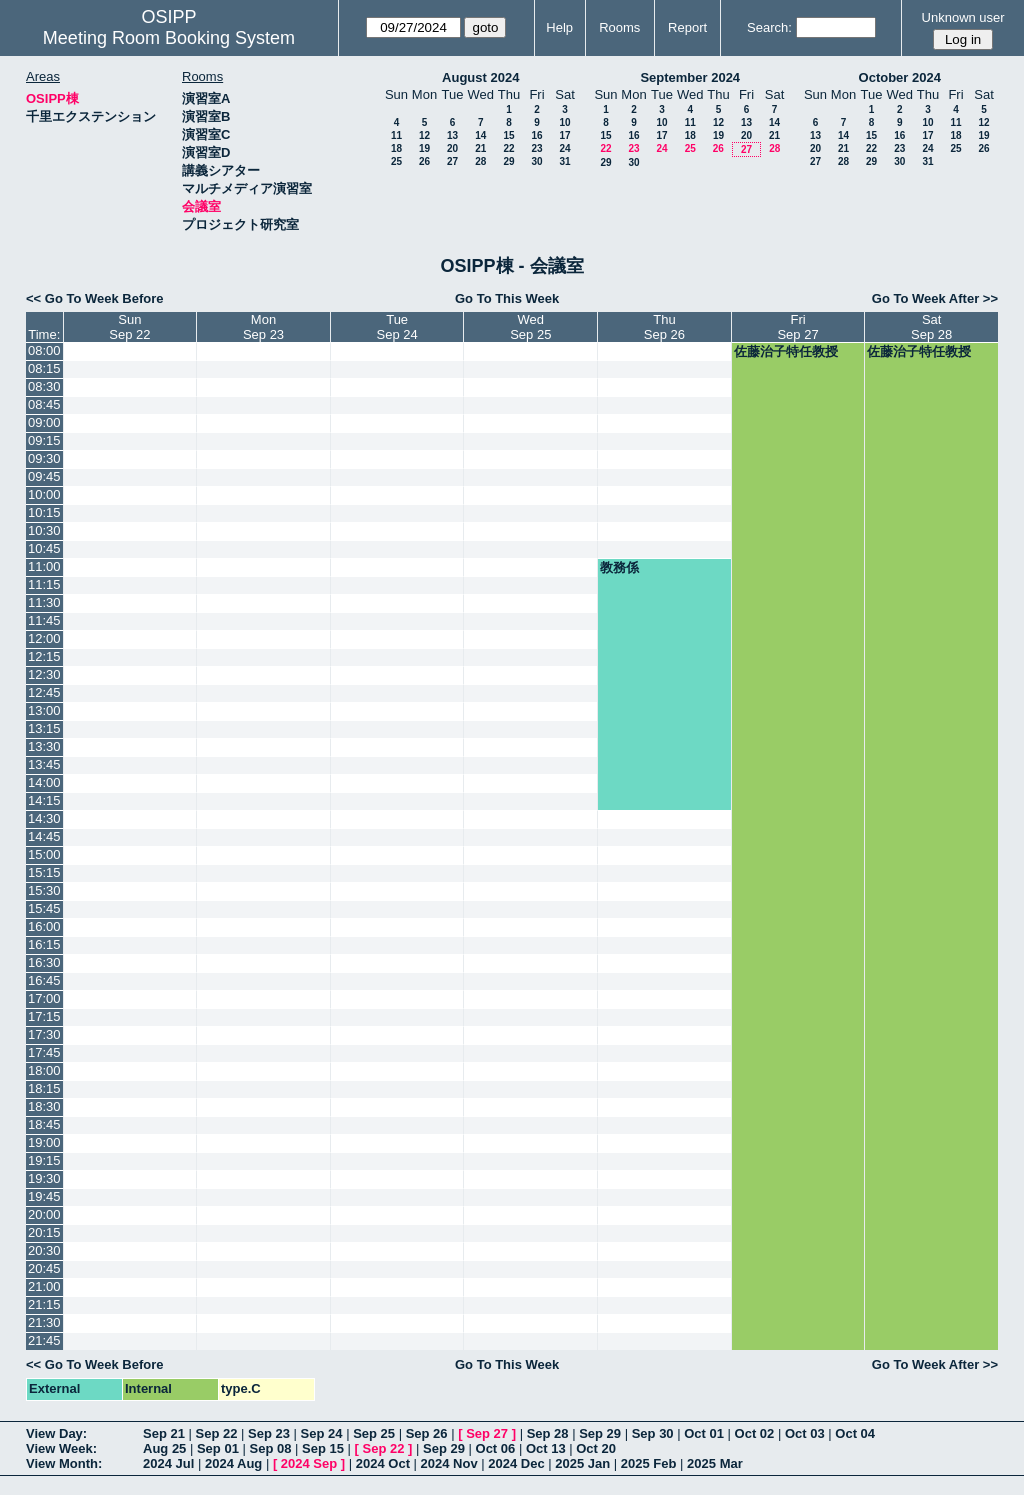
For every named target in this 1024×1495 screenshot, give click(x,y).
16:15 (44, 944)
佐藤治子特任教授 (786, 351)
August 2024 (480, 77)
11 (396, 135)
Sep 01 (218, 1448)
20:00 (44, 1214)
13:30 (44, 746)
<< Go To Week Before (95, 298)
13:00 (44, 710)
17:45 (44, 1052)
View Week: (61, 1448)
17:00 (44, 998)
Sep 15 (323, 1448)
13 (452, 135)
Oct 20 (596, 1448)
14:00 (44, 782)
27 (452, 161)
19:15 (44, 1160)
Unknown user (963, 17)
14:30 (44, 818)
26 (424, 161)
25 (396, 161)
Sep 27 (487, 1433)
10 (564, 122)
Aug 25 (164, 1448)
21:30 (44, 1322)
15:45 (44, 908)
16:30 (44, 962)
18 (396, 148)
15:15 (44, 872)
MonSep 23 (263, 327)
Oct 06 (496, 1448)
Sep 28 (548, 1433)
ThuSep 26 (664, 327)
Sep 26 (427, 1433)
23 (536, 148)
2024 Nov (449, 1463)
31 (564, 161)
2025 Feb (649, 1463)
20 (452, 148)
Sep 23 (269, 1433)
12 (424, 135)
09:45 (44, 476)
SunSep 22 (129, 327)
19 (424, 148)
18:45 (44, 1124)
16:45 (44, 980)
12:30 (44, 674)
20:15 (44, 1232)
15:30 (44, 890)
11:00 (44, 566)
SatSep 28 (931, 327)
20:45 (44, 1268)
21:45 (44, 1340)
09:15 (44, 440)
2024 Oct (383, 1463)
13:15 (44, 728)
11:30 (44, 602)
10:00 (44, 494)
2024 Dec (516, 1463)
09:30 (44, 458)
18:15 (44, 1088)
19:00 (44, 1142)
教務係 (619, 567)
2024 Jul (168, 1463)
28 (480, 161)
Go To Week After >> (935, 298)
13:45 (44, 764)
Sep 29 (600, 1433)
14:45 (44, 836)
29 (508, 161)
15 (508, 135)
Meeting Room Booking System (169, 38)
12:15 (44, 656)
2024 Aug (233, 1463)
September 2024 (690, 77)
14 (480, 135)
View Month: (64, 1463)
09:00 (44, 422)
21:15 (44, 1304)
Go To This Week (507, 298)
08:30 (44, 386)
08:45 (44, 404)
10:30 (44, 530)
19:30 (44, 1178)
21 (480, 148)
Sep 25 (374, 1433)
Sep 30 (653, 1433)
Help (559, 27)
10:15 (44, 512)
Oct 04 (855, 1433)
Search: (769, 27)
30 (536, 161)
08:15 (44, 368)
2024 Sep (309, 1463)
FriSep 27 (797, 327)
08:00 (44, 350)
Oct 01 (704, 1433)
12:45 (44, 692)
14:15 (44, 800)
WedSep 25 (530, 327)
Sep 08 (270, 1448)
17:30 (44, 1034)
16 (536, 135)
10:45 (44, 548)
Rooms (619, 27)
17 (564, 135)
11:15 (44, 584)
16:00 (44, 926)
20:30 (44, 1250)
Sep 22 (217, 1433)
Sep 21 (164, 1433)
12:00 (44, 638)
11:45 (44, 620)
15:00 (44, 854)
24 (564, 148)
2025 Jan (582, 1463)
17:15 (44, 1016)
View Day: (56, 1433)
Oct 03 (805, 1433)
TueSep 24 (397, 327)
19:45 (44, 1196)
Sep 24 (322, 1433)
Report (687, 27)
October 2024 (900, 77)
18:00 (44, 1070)
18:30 (44, 1106)
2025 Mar (715, 1463)
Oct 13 (546, 1448)
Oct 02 (755, 1433)
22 (508, 148)
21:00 (44, 1286)
